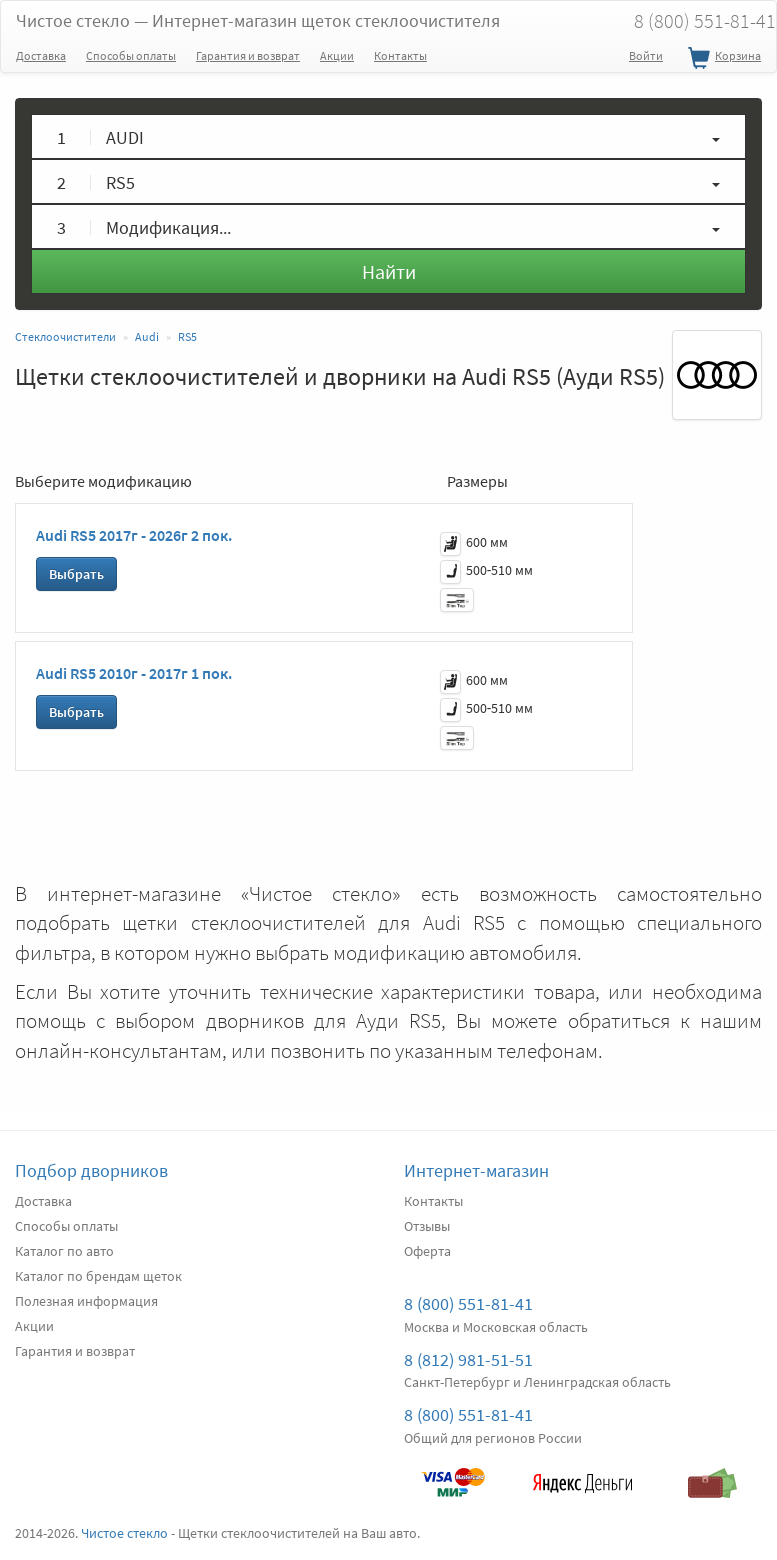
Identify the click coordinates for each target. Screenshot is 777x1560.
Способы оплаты (131, 55)
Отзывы (427, 1226)
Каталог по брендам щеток (98, 1276)
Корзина (722, 59)
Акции (337, 55)
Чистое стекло (258, 20)
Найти (389, 271)
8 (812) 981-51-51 (468, 1359)
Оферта (427, 1251)
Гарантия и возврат (248, 55)
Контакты (400, 55)
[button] (388, 136)
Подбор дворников (91, 1170)
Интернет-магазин (476, 1170)
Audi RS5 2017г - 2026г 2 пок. (134, 535)
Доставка (41, 55)
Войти (646, 55)
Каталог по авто (64, 1251)
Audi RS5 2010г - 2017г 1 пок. (134, 673)
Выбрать (76, 574)
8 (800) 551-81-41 (468, 1303)
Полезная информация (86, 1301)
